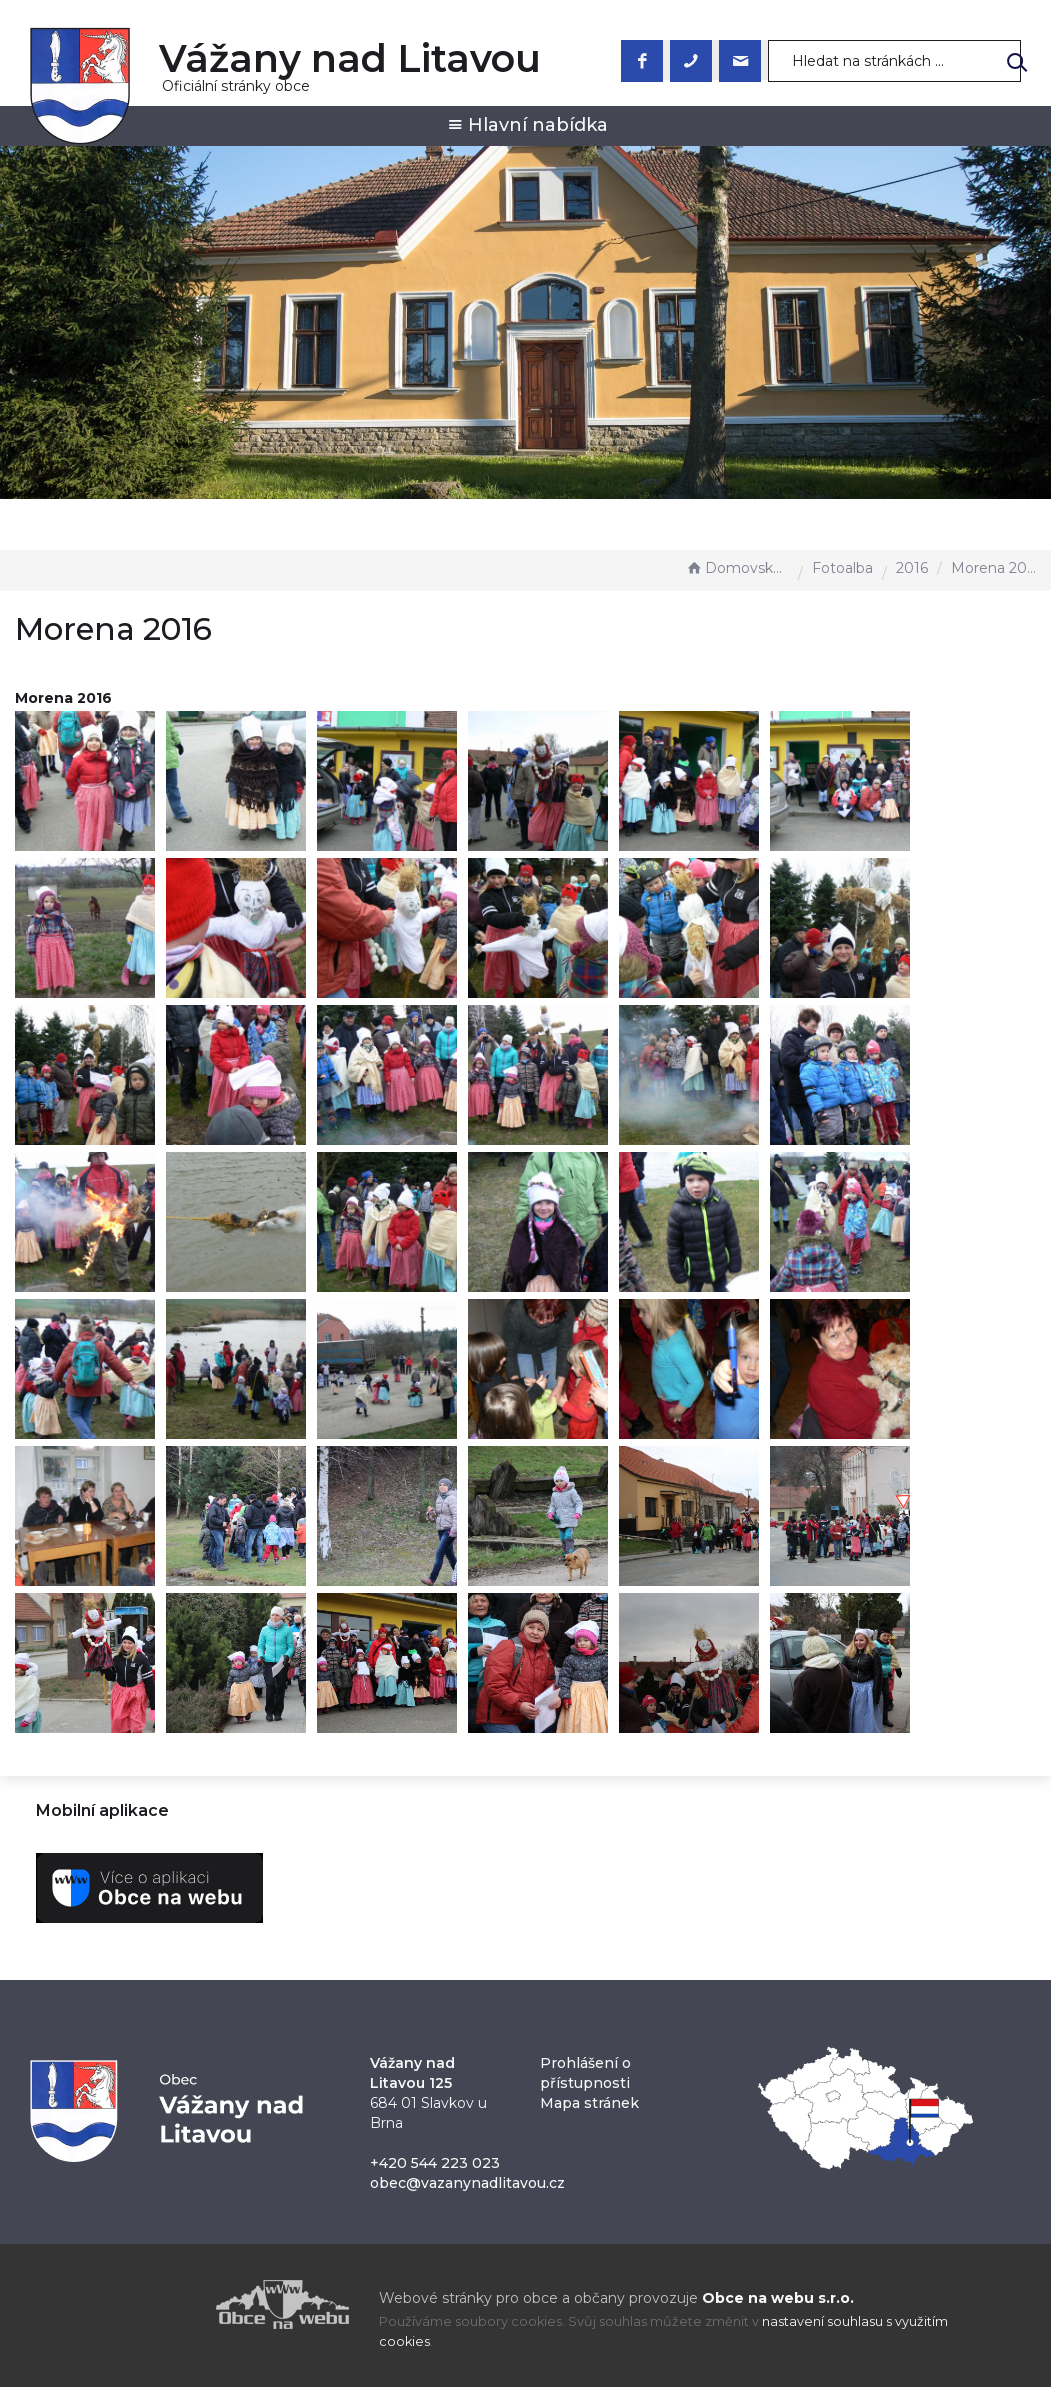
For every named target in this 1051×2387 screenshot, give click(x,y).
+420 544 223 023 (435, 2163)
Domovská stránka (737, 568)
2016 (912, 568)
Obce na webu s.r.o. (778, 2298)
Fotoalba (842, 568)
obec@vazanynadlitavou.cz (467, 2183)
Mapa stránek (589, 2103)
